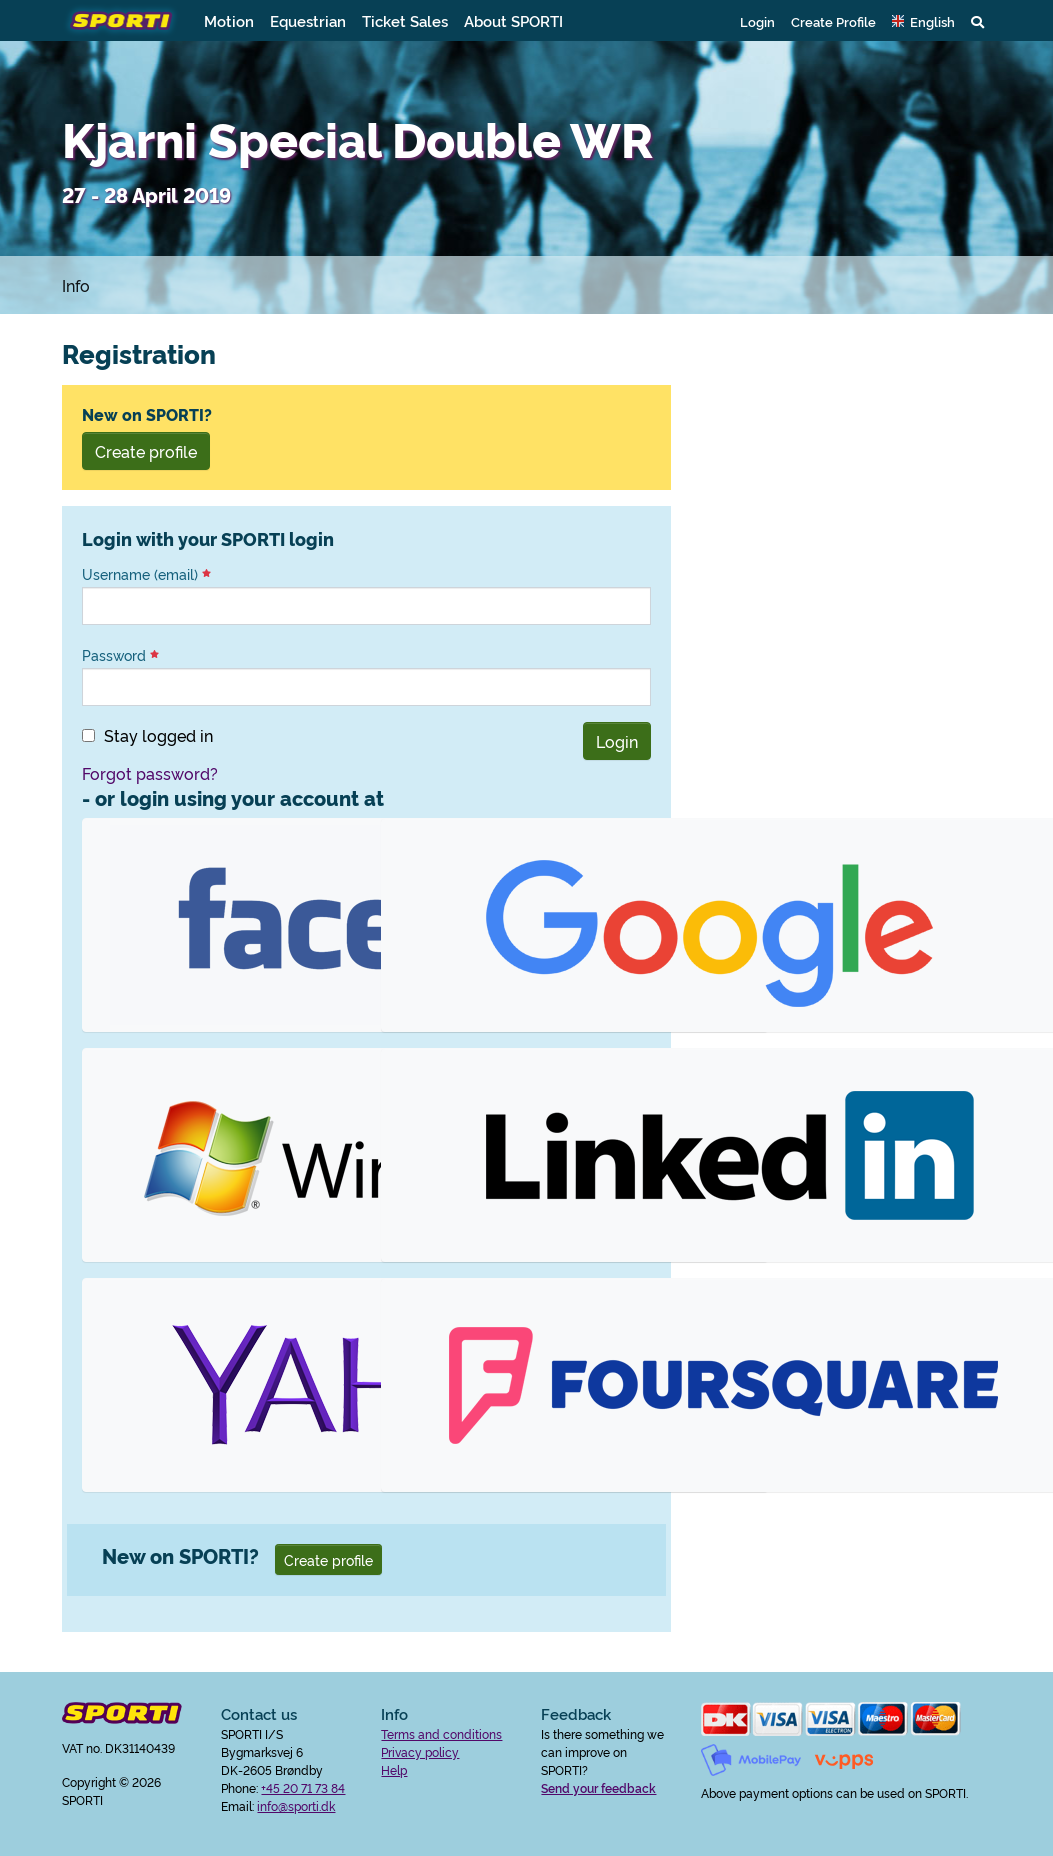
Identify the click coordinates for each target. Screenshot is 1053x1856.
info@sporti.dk (296, 1805)
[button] (923, 21)
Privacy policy (420, 1751)
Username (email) (146, 574)
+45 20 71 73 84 (303, 1787)
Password (120, 655)
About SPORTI (513, 20)
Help (394, 1769)
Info (76, 285)
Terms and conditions (441, 1733)
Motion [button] (229, 20)
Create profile (146, 451)
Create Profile (833, 21)
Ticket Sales (405, 20)
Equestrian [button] (308, 20)
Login (757, 21)
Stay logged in (158, 735)
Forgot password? (150, 773)
